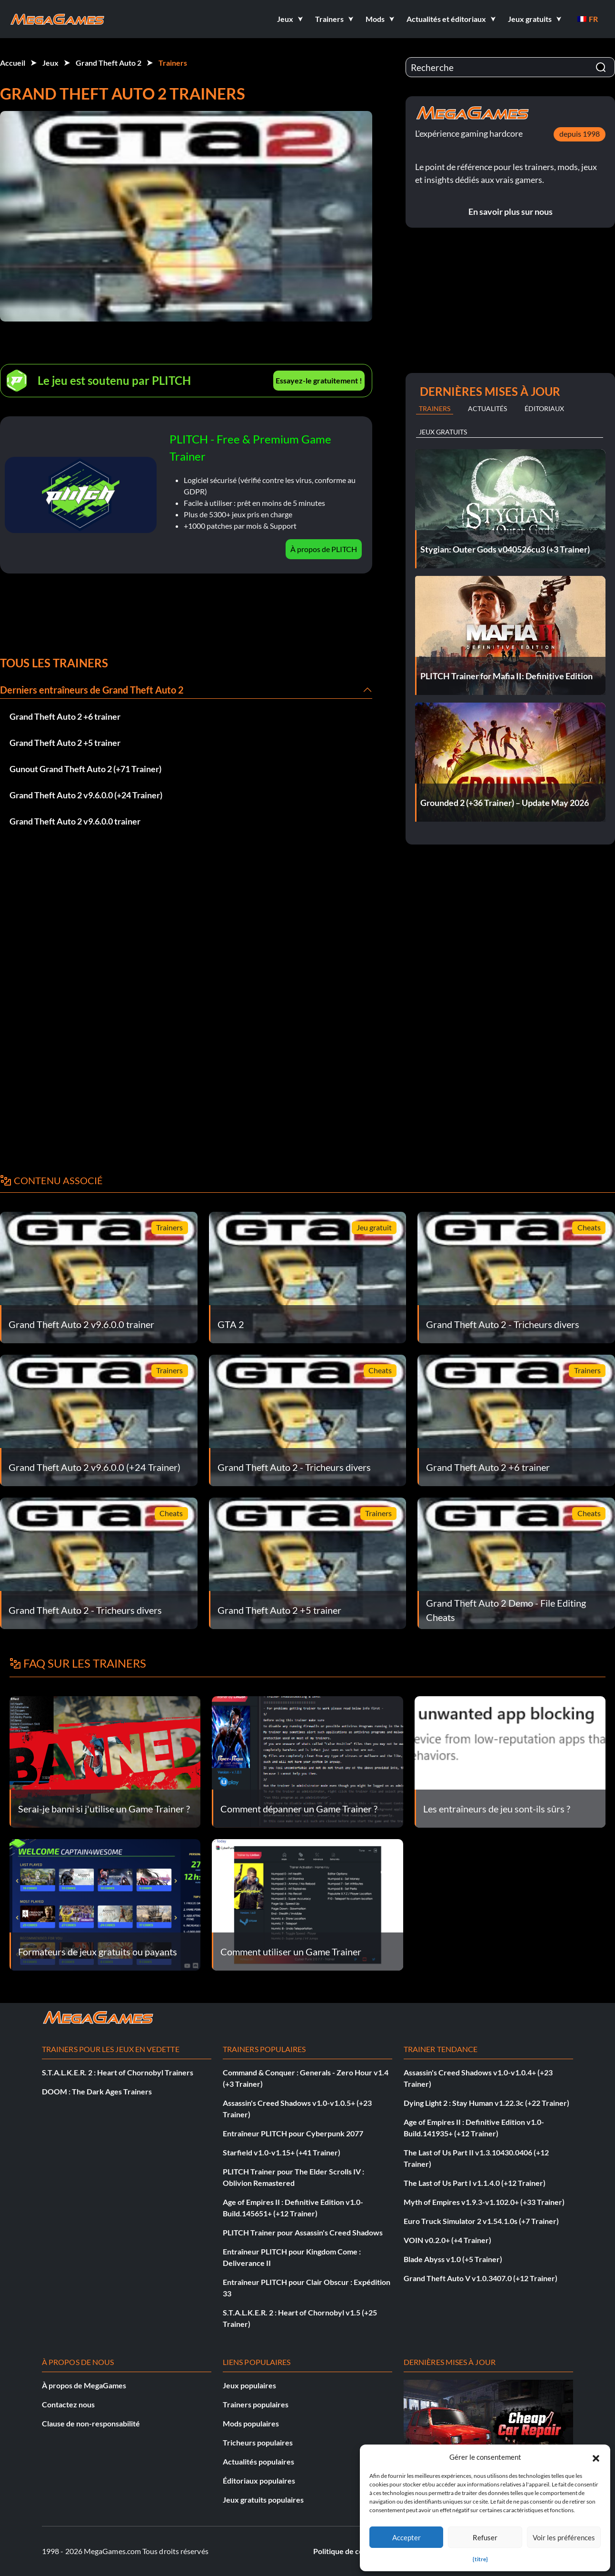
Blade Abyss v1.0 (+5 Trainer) (453, 2259)
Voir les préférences (564, 2537)
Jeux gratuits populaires (263, 2499)
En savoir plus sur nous (510, 211)
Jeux (50, 62)
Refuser (485, 2537)
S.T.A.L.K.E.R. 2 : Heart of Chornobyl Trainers (117, 2072)
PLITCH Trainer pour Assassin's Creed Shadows (303, 2232)
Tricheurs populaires (258, 2442)
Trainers (173, 62)
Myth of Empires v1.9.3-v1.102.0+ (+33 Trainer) (484, 2201)
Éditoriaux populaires (259, 2480)
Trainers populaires (255, 2404)
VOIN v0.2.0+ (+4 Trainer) (447, 2239)
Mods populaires (251, 2423)
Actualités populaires (258, 2461)
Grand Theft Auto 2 (108, 62)
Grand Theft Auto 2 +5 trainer (65, 742)
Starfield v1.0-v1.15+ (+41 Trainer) (281, 2152)
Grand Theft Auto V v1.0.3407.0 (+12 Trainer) (480, 2278)
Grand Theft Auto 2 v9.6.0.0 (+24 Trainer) (86, 795)
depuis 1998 (579, 133)
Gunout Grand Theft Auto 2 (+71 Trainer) (85, 769)
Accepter (406, 2537)
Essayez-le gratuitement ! (319, 380)
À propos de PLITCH (323, 548)
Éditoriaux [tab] (544, 408)
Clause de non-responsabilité (91, 2423)
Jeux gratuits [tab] (443, 432)
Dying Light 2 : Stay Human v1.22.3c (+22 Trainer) (486, 2102)
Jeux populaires (249, 2385)
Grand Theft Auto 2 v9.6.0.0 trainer (75, 821)
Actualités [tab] (487, 408)
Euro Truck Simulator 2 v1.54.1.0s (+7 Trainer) (481, 2220)
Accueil (12, 62)
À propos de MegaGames (84, 2385)
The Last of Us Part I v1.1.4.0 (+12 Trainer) (475, 2182)
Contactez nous (68, 2404)
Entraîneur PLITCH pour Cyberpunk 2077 (293, 2133)
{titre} (480, 2559)
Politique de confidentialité (359, 2551)
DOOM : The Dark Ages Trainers (97, 2091)
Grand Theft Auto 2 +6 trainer (65, 716)
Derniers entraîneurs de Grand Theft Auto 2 (92, 689)
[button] (596, 2457)
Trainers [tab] (434, 408)
